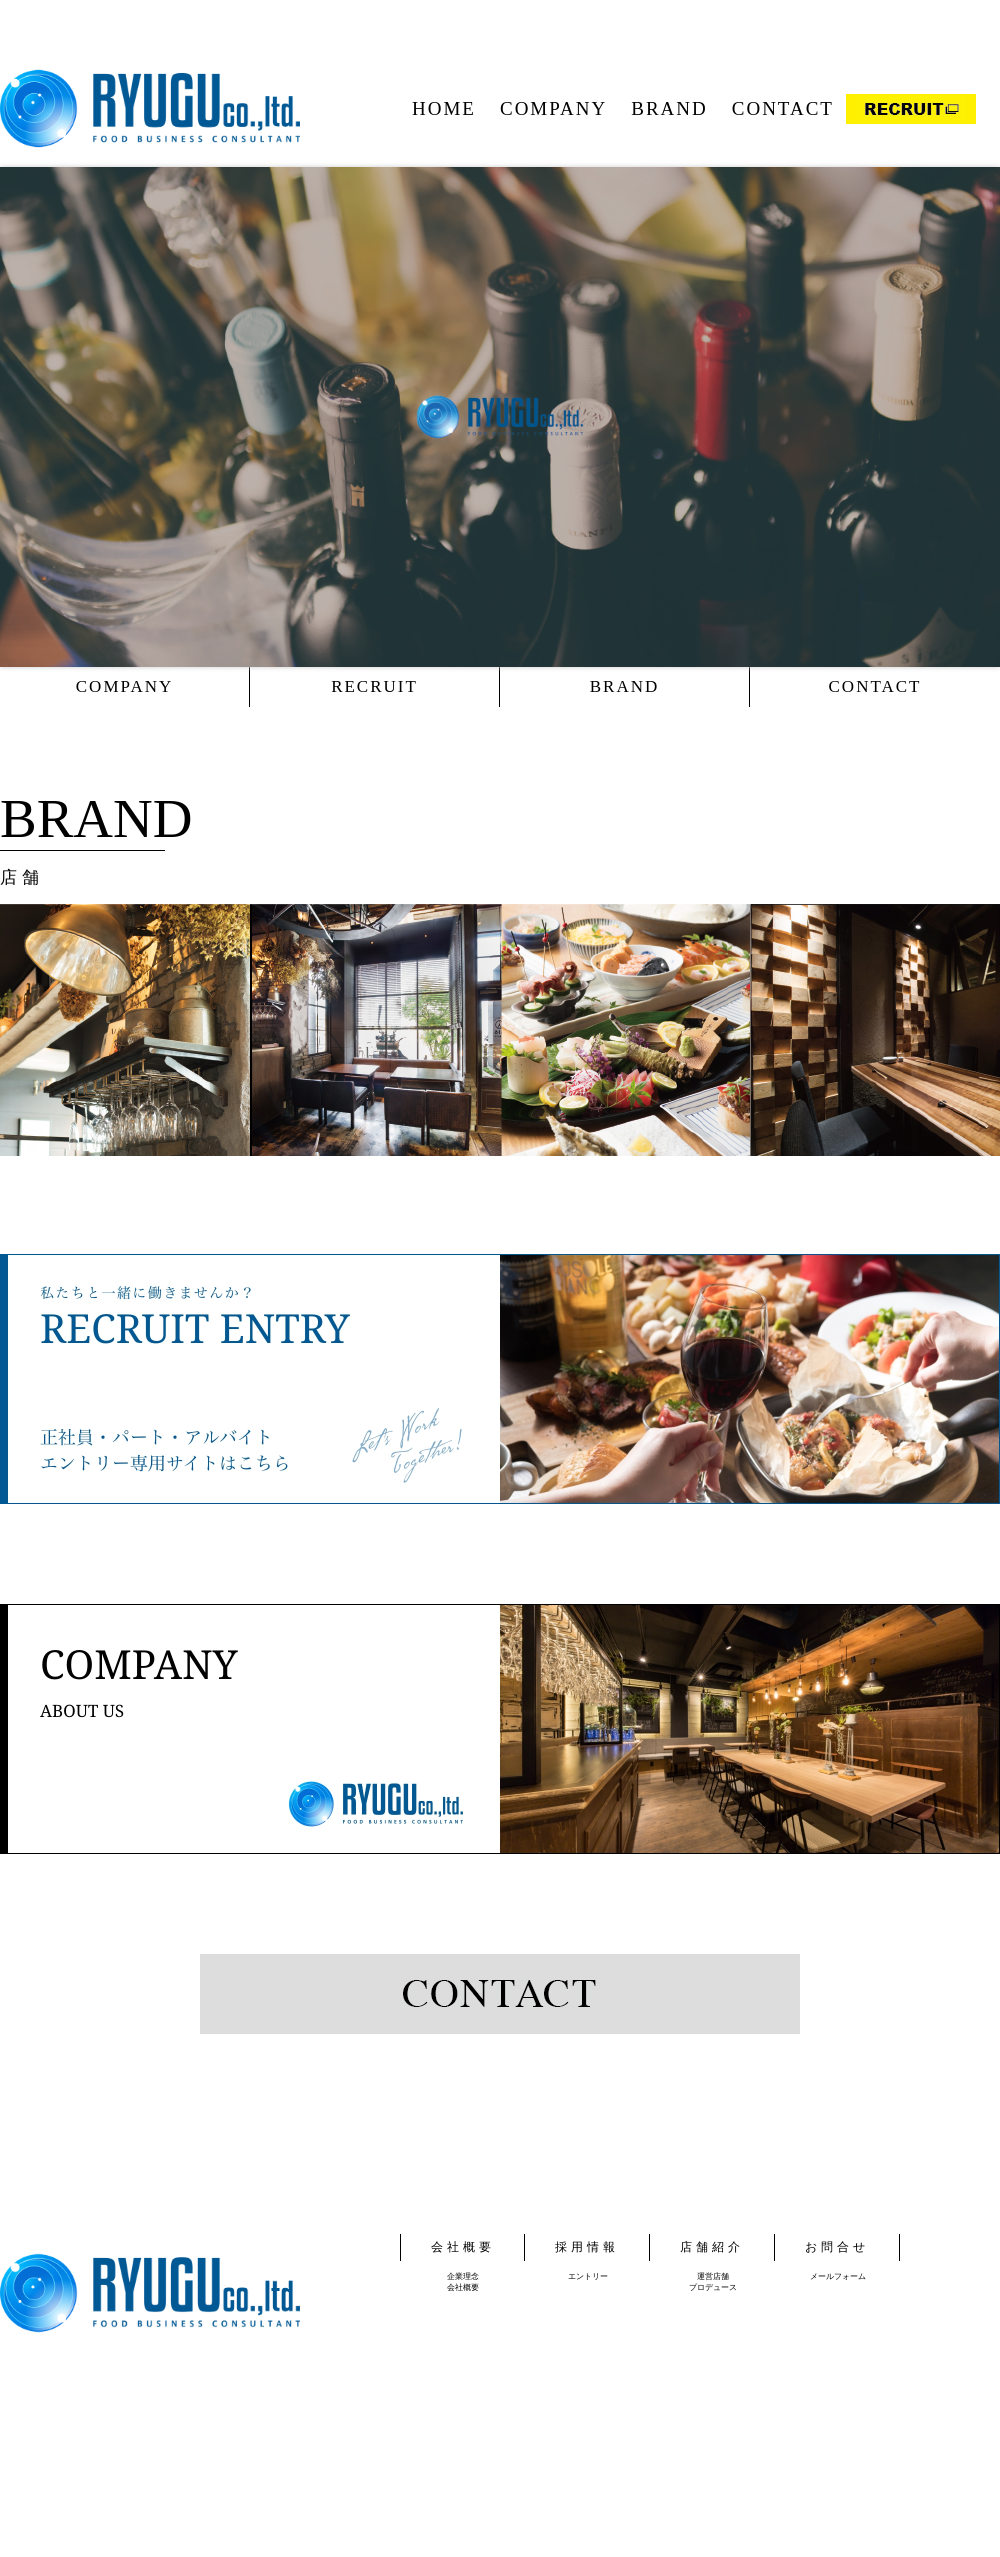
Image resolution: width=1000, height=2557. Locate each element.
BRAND (669, 108)
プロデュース (713, 2287)
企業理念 (463, 2276)
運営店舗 (713, 2276)
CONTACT (783, 108)
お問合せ (837, 2247)
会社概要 (463, 2247)
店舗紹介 (712, 2247)
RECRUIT (374, 686)
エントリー (588, 2276)
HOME (444, 108)
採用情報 (587, 2247)
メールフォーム (838, 2276)
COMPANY (553, 108)
